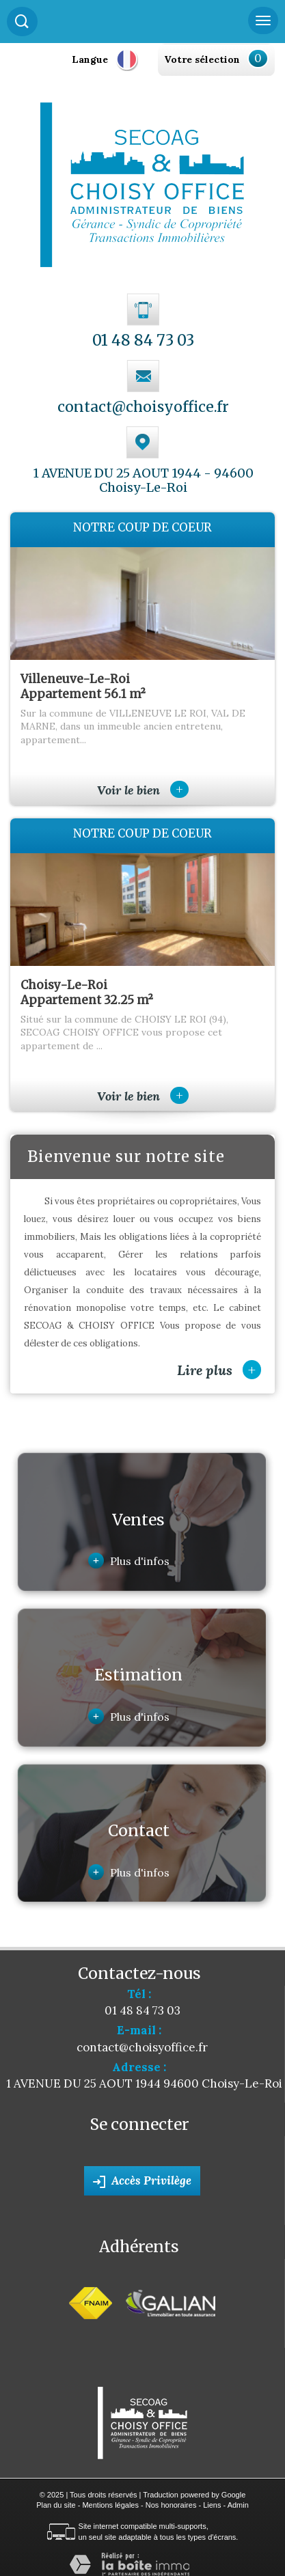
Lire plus (219, 1369)
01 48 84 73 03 (143, 340)
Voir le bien (143, 790)
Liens (212, 2505)
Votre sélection (202, 59)
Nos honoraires (171, 2505)
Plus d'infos (128, 1560)
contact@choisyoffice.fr (143, 407)
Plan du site (55, 2505)
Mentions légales (110, 2505)
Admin (238, 2505)
